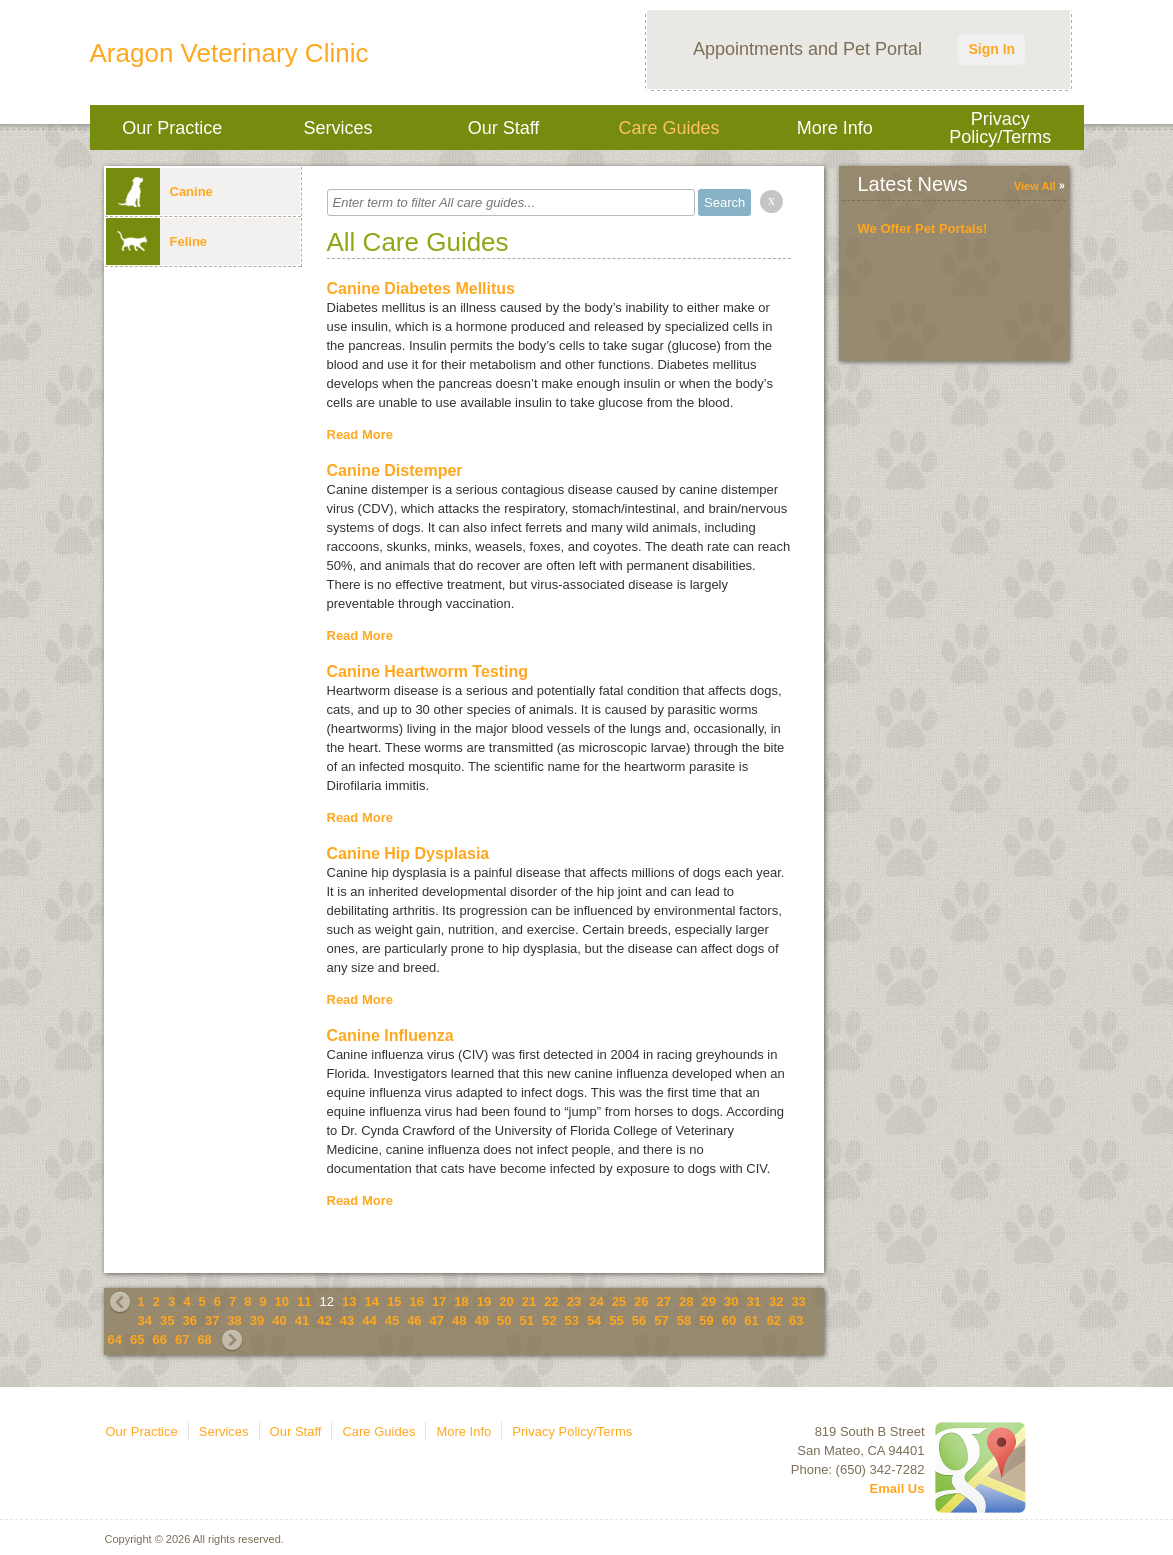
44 (369, 1320)
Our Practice (172, 128)
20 (506, 1301)
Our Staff (504, 128)
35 (167, 1320)
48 (459, 1320)
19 (484, 1301)
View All (1035, 186)
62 (774, 1320)
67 (182, 1339)
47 (437, 1320)
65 (137, 1339)
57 (661, 1320)
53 (571, 1320)
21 (529, 1301)
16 (416, 1301)
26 (641, 1301)
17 (439, 1301)
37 (212, 1320)
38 (234, 1320)
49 (482, 1320)
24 (596, 1301)
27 (664, 1301)
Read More (360, 434)
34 (145, 1320)
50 (504, 1320)
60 (729, 1320)
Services (337, 128)
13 (349, 1301)
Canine (159, 191)
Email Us (897, 1488)
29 (709, 1301)
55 (616, 1320)
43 (347, 1320)
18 (461, 1301)
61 (751, 1320)
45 (392, 1320)
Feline (157, 241)
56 (639, 1320)
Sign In (991, 49)
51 (526, 1320)
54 (594, 1320)
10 (282, 1301)
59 (706, 1320)
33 (798, 1301)
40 (279, 1320)
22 (551, 1301)
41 (302, 1320)
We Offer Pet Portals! (923, 228)
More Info (835, 128)
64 (115, 1339)
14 (371, 1301)
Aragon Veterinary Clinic (229, 53)
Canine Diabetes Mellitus (421, 288)
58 (684, 1320)
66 (159, 1339)
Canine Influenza (390, 1035)
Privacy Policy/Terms (1000, 128)
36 (189, 1320)
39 (257, 1320)
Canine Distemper (395, 470)
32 (776, 1301)
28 (686, 1301)
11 (304, 1301)
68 (204, 1339)
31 (753, 1301)
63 (796, 1320)
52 (549, 1320)
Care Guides (669, 128)
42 (324, 1320)
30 (731, 1301)
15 (394, 1301)
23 (574, 1301)
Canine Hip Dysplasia (408, 853)
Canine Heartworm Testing (428, 671)
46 (414, 1320)
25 (619, 1301)
